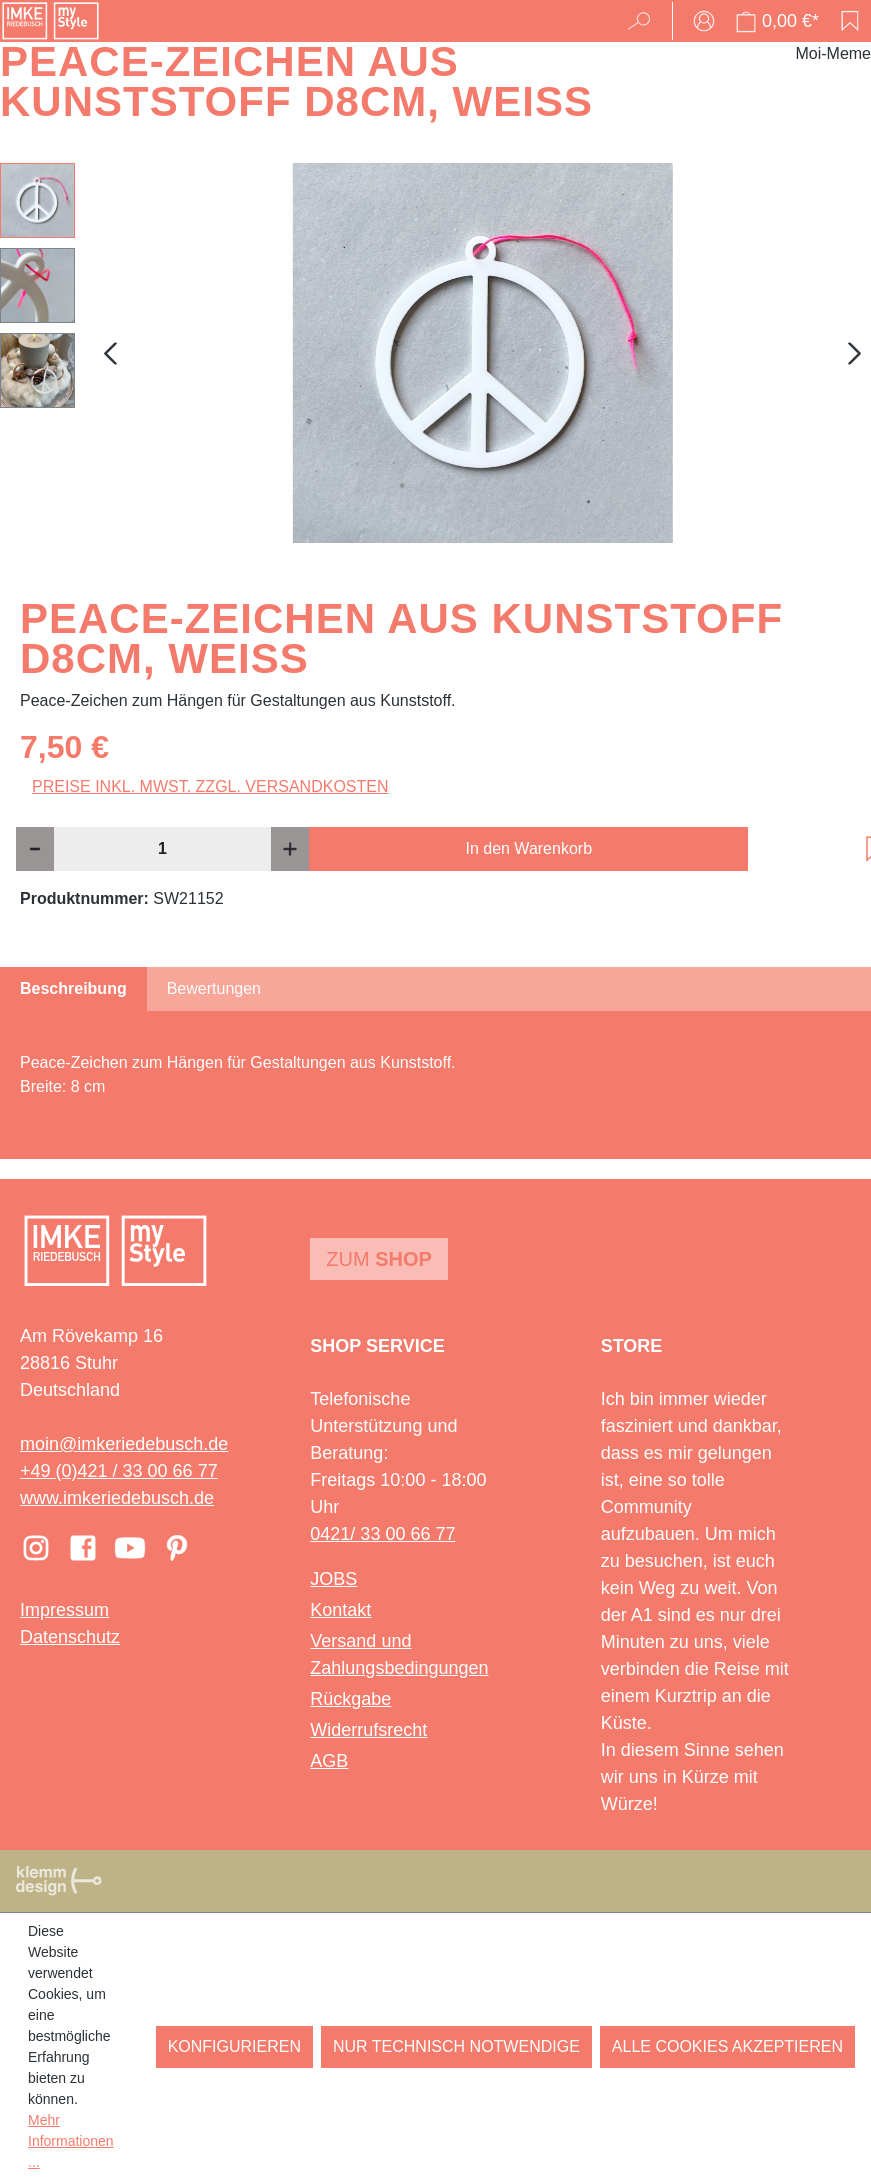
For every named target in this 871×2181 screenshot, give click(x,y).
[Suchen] (645, 21)
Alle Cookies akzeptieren (727, 2046)
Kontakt (340, 1610)
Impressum (64, 1610)
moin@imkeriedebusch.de (124, 1444)
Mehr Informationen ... (71, 2141)
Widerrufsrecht (368, 1730)
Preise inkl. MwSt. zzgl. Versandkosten (210, 786)
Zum (379, 1259)
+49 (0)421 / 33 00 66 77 (119, 1471)
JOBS (333, 1579)
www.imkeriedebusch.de (117, 1498)
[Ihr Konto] (704, 21)
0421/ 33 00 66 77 (382, 1534)
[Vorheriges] (110, 353)
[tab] (73, 989)
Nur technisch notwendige (456, 2046)
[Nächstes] (855, 353)
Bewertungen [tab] (214, 988)
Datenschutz (70, 1637)
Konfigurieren (234, 2046)
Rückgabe (350, 1699)
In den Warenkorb (528, 848)
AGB (329, 1761)
